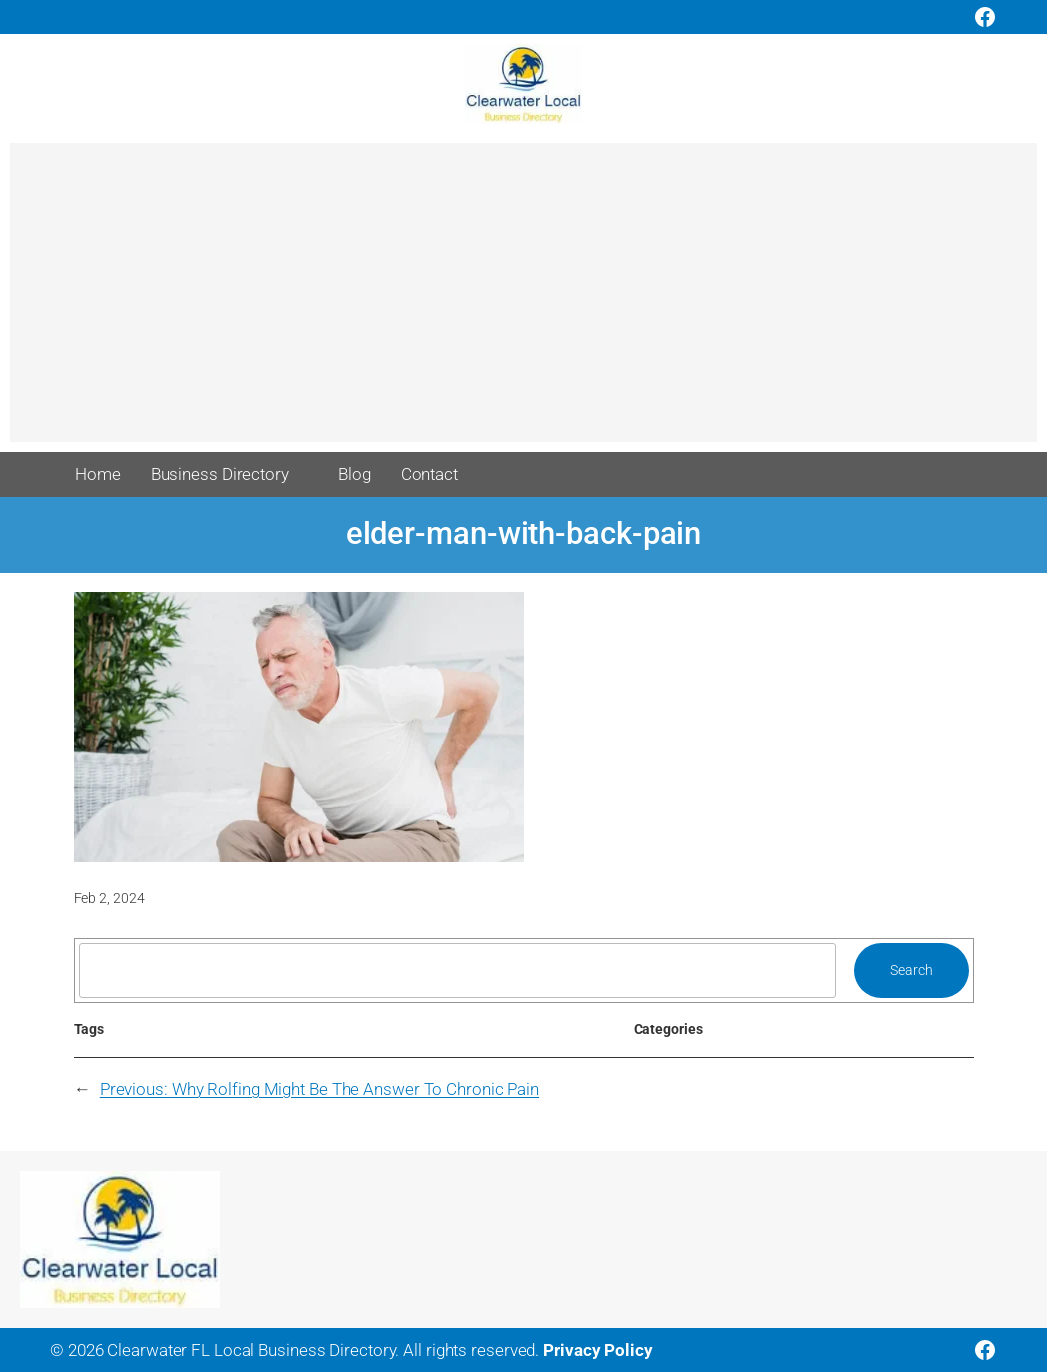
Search (911, 970)
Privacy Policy (598, 1350)
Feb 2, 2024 (109, 898)
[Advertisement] (523, 302)
